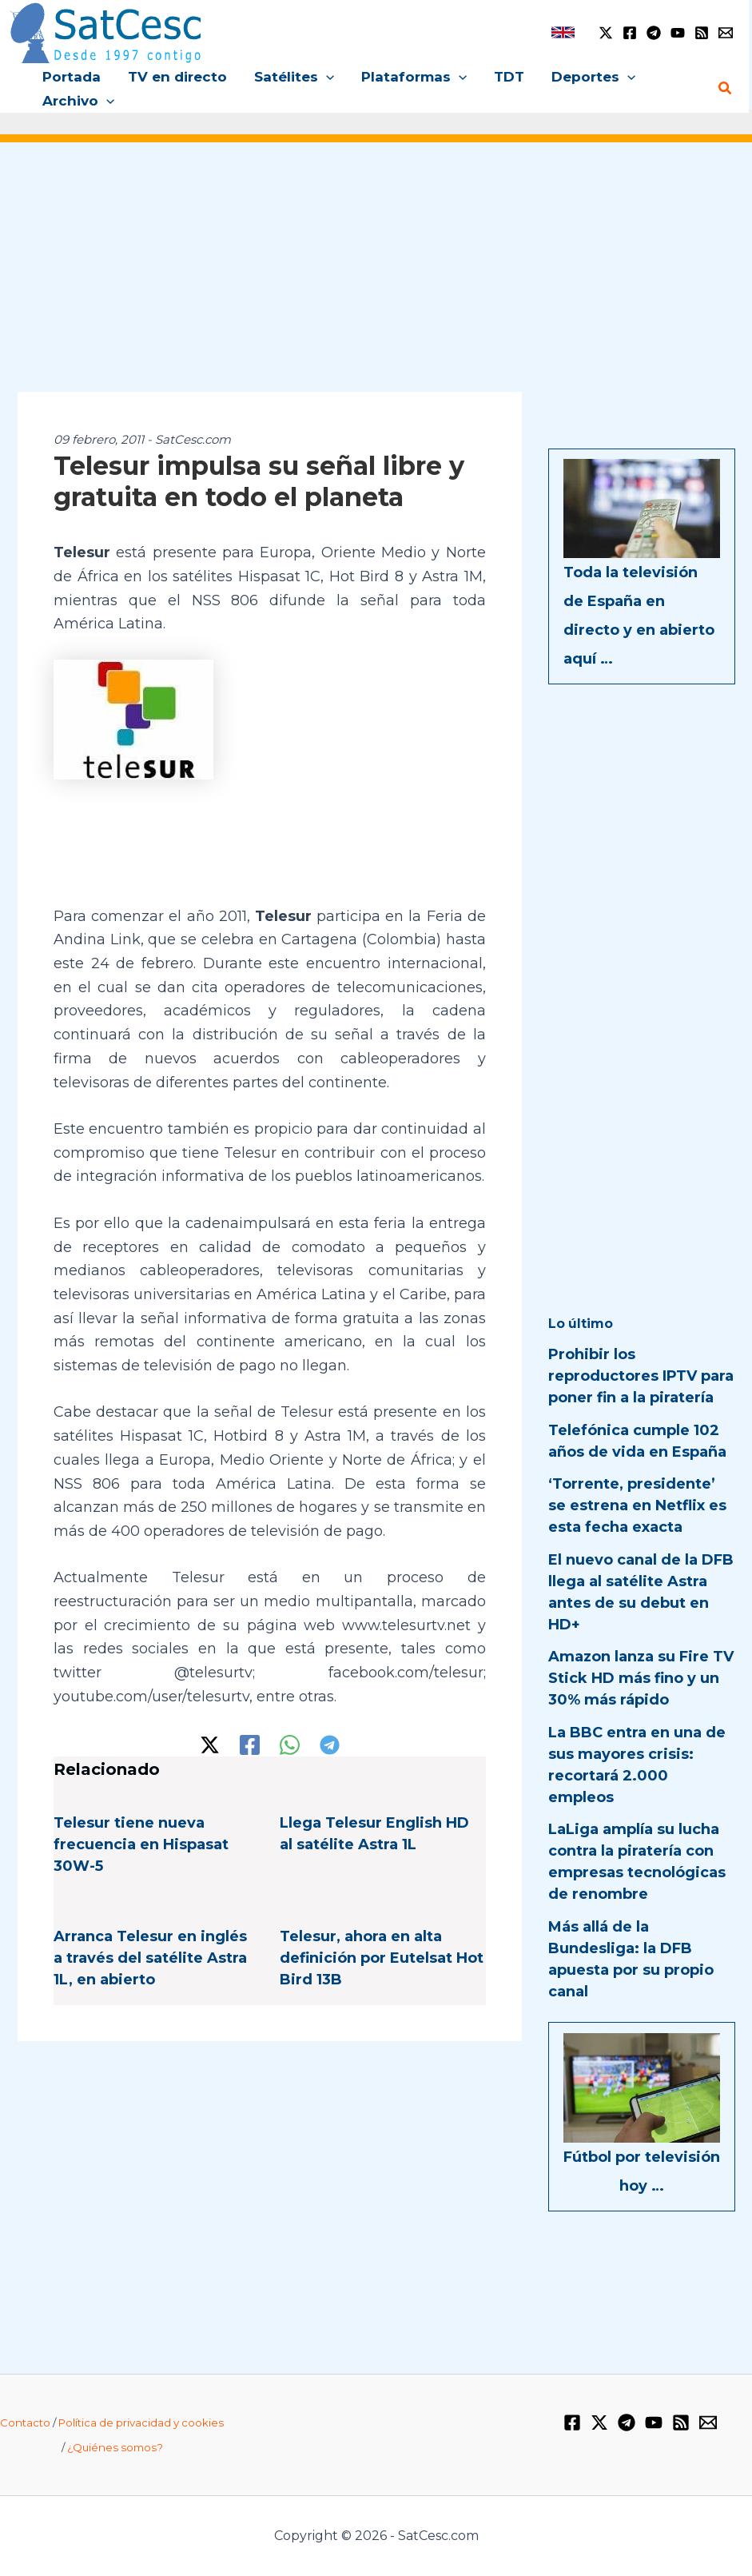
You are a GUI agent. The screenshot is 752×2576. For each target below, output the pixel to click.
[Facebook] (630, 33)
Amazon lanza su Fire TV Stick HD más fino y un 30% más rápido (641, 1678)
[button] (326, 77)
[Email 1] (725, 33)
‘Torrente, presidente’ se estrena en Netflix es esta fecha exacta (637, 1505)
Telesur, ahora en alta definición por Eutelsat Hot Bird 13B (381, 1958)
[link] (563, 32)
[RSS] (701, 33)
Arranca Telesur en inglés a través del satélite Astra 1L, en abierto (150, 1958)
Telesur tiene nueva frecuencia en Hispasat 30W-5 (141, 1844)
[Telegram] (654, 33)
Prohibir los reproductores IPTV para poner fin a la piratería (641, 1376)
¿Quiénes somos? (115, 2447)
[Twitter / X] (606, 33)
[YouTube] (677, 33)
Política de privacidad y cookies (141, 2422)
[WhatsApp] (290, 1745)
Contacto (25, 2422)
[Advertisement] (376, 278)
